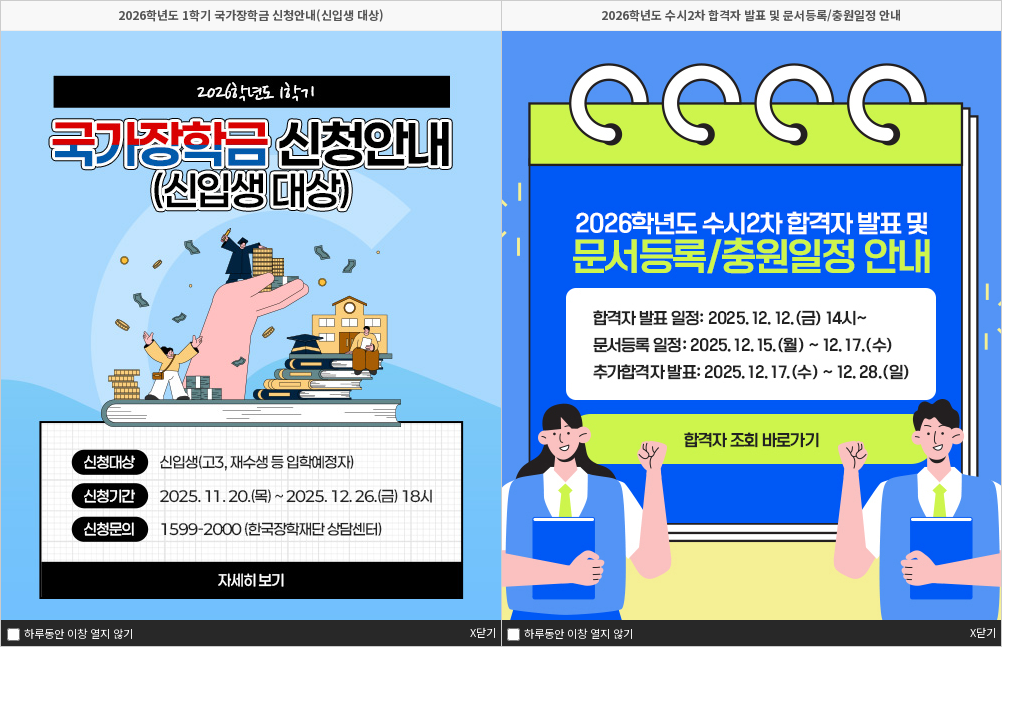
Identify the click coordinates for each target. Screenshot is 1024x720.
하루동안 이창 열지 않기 (577, 634)
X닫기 (983, 632)
